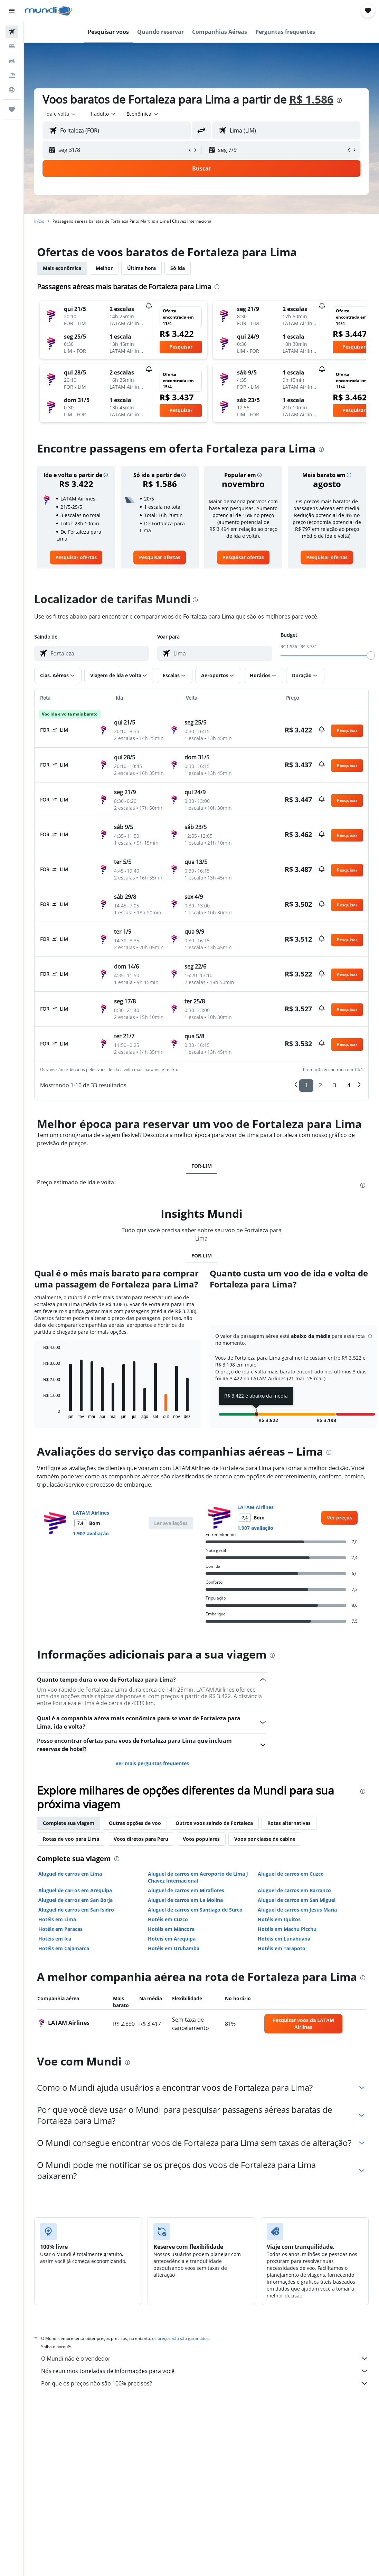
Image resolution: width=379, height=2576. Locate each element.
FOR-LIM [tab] (201, 1166)
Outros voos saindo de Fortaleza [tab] (214, 1823)
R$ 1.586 (311, 99)
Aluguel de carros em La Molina (185, 1900)
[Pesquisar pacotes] (12, 75)
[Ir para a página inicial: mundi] (48, 11)
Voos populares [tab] (201, 1839)
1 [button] (306, 1085)
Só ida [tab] (177, 268)
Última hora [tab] (141, 268)
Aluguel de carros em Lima (70, 1873)
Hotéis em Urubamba (173, 1948)
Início (39, 221)
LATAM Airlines (91, 1512)
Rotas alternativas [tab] (289, 1823)
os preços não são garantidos (180, 2338)
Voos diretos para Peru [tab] (141, 1839)
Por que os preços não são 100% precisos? (205, 2383)
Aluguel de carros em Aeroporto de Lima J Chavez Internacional (198, 1877)
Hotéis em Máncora (171, 1929)
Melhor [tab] (104, 268)
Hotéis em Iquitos (279, 1919)
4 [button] (348, 1085)
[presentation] (339, 100)
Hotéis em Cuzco (168, 1919)
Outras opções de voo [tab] (135, 1823)
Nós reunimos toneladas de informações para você (205, 2371)
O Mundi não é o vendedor (205, 2358)
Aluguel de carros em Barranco (294, 1890)
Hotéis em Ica (54, 1938)
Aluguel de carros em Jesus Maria (297, 1909)
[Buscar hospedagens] (12, 46)
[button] (11, 10)
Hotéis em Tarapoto (281, 1948)
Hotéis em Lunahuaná (284, 1938)
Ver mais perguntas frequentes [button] (152, 1763)
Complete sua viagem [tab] (68, 1823)
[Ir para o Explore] (12, 90)
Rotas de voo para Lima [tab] (71, 1839)
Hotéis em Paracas (60, 1929)
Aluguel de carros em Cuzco (291, 1873)
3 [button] (334, 1085)
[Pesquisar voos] (12, 32)
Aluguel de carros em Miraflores (186, 1890)
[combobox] (142, 113)
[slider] (371, 655)
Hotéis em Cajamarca (63, 1948)
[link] (76, 557)
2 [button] (320, 1085)
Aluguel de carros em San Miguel (296, 1900)
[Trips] (12, 109)
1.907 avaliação (91, 1533)
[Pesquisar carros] (12, 61)
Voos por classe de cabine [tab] (264, 1839)
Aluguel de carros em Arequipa (75, 1890)
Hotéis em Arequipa (172, 1938)
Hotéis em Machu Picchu (287, 1929)
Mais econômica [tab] (62, 268)
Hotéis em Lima (57, 1919)
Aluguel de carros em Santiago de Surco (195, 1909)
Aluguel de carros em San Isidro (76, 1909)
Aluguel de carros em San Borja (75, 1900)
